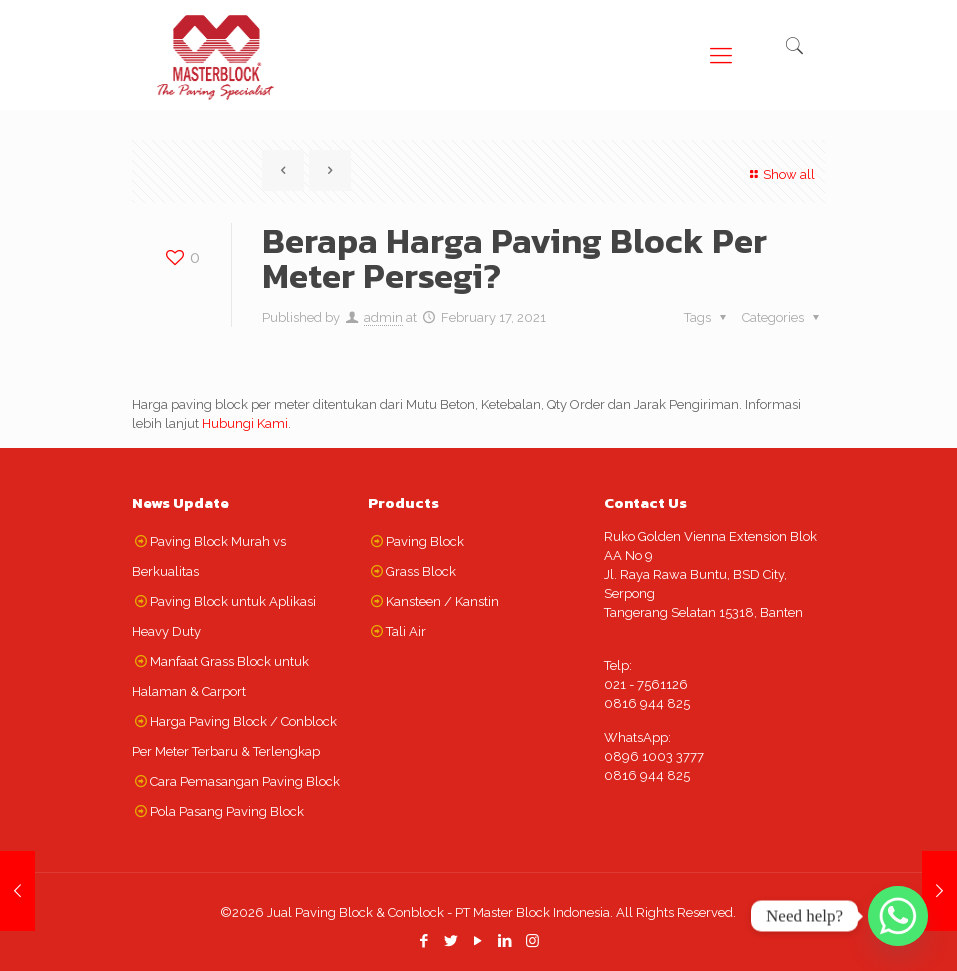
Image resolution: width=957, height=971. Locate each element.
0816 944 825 (647, 703)
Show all (780, 174)
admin (383, 317)
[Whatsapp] (898, 916)
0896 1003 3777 (654, 756)
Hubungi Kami (245, 423)
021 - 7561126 (646, 684)
